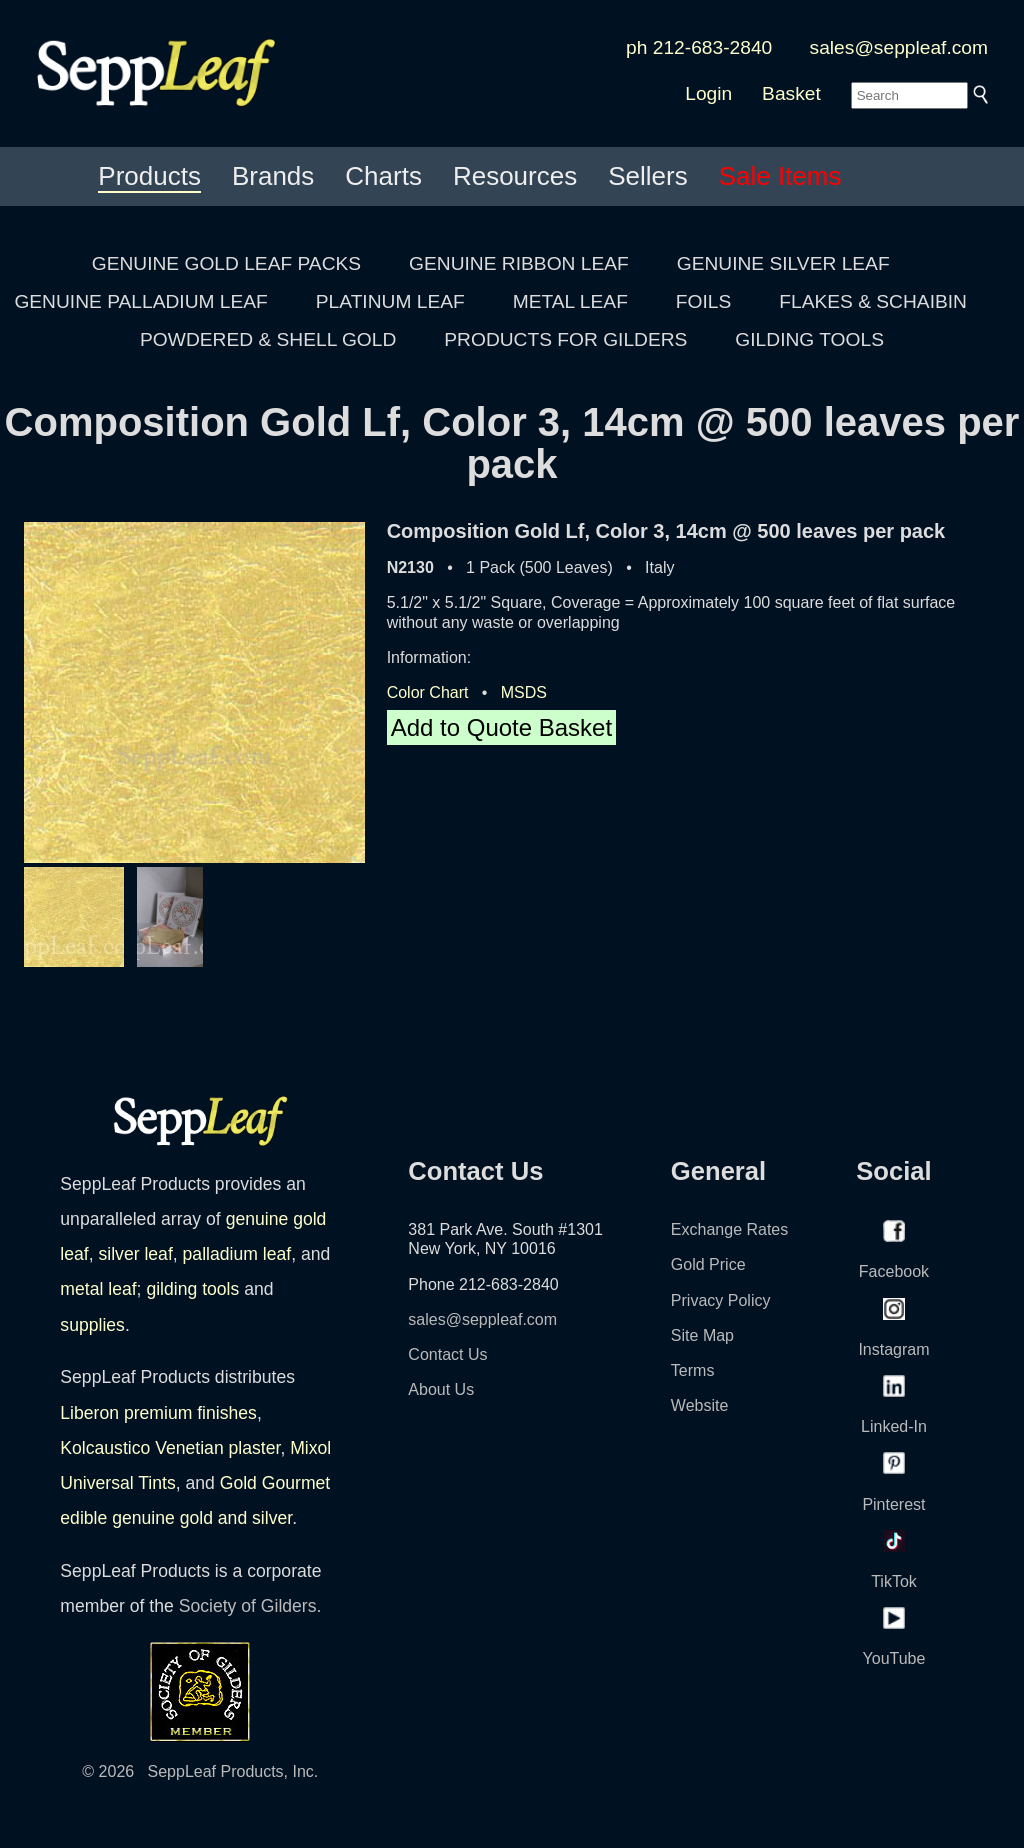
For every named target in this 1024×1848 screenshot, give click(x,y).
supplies (92, 1325)
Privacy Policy (721, 1300)
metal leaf (98, 1289)
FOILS (703, 301)
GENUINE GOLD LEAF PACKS (226, 263)
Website (700, 1405)
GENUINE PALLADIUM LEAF (140, 301)
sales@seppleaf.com (899, 47)
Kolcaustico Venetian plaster (170, 1448)
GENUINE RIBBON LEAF (519, 263)
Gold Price (708, 1264)
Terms (693, 1370)
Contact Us (447, 1354)
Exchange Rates (729, 1229)
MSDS (524, 692)
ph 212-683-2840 (699, 47)
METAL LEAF (570, 301)
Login (708, 93)
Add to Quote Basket (501, 727)
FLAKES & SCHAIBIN (873, 301)
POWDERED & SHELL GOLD (268, 339)
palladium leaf (237, 1254)
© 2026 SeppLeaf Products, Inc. (200, 1771)
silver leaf (135, 1254)
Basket (791, 93)
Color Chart (428, 692)
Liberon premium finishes (158, 1413)
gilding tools (192, 1289)
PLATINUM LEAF (390, 301)
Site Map (702, 1335)
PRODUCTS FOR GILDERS (565, 339)
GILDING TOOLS (809, 339)
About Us (441, 1389)
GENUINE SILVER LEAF (783, 263)
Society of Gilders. (250, 1606)
